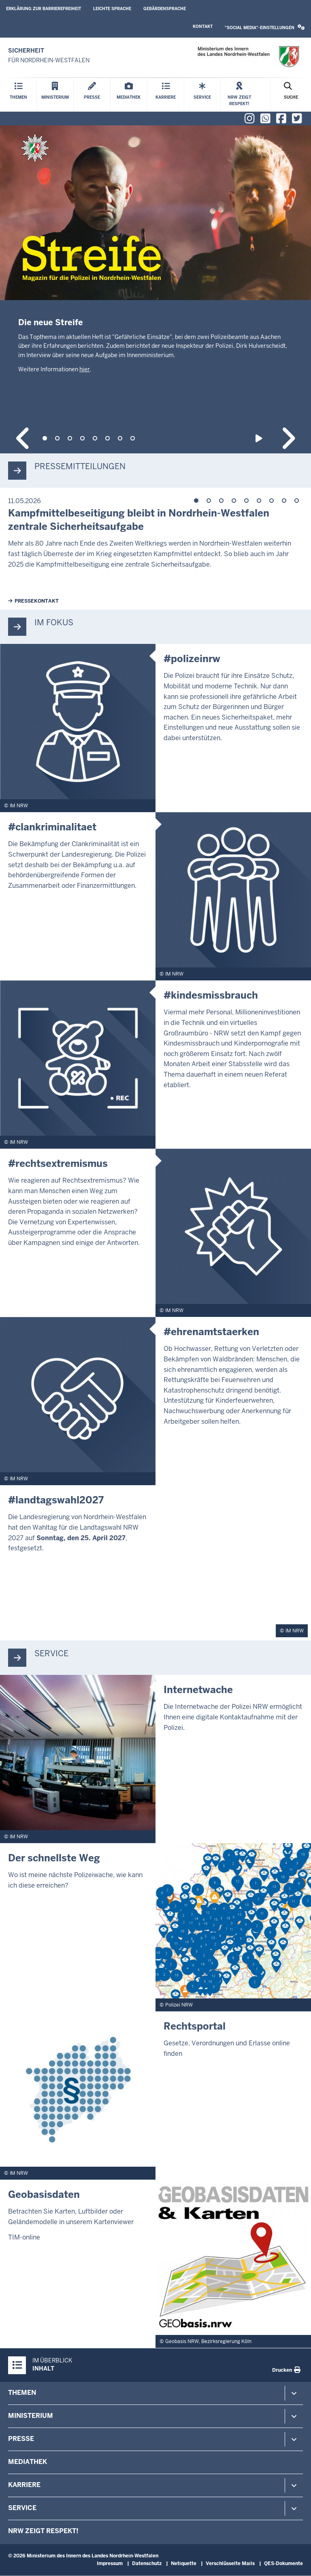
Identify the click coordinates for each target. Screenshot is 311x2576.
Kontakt (203, 26)
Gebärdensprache (164, 8)
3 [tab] (70, 438)
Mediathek (27, 2461)
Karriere (24, 2485)
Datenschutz (147, 2563)
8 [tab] (132, 438)
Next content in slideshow (288, 438)
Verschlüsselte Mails (230, 2563)
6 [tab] (107, 438)
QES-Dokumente (283, 2563)
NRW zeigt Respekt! (43, 2531)
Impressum (110, 2563)
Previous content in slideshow (23, 438)
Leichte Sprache (112, 8)
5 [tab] (95, 438)
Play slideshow (260, 438)
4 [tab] (82, 438)
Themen (22, 2392)
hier (84, 369)
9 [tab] (296, 500)
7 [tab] (120, 438)
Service (22, 2508)
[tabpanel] (155, 268)
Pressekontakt (37, 601)
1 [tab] (45, 438)
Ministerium (30, 2415)
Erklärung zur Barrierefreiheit (43, 8)
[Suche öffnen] (291, 95)
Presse (21, 2438)
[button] (265, 28)
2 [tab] (57, 438)
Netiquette (183, 2563)
